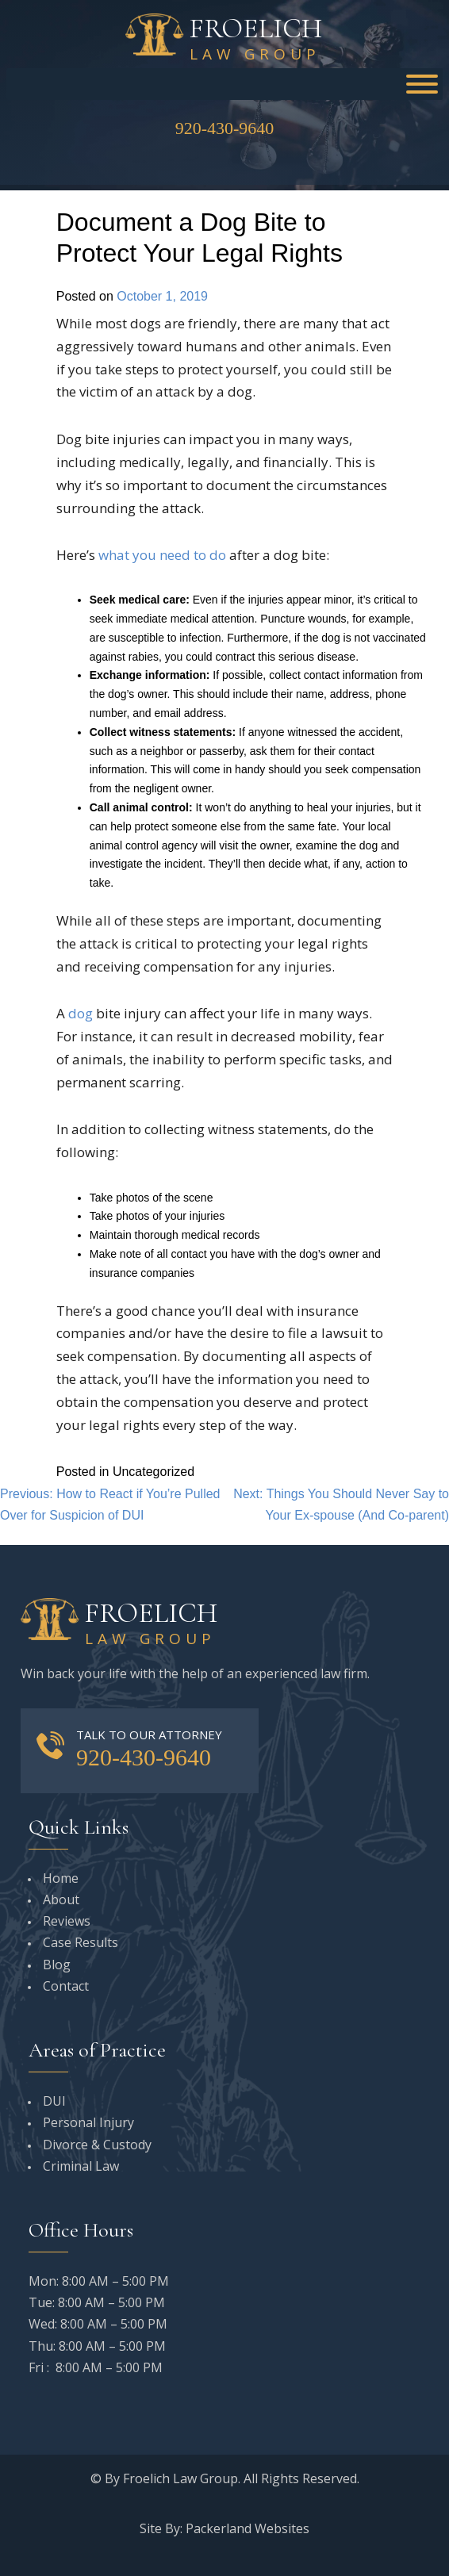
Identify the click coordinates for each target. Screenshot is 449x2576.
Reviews (66, 1921)
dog (82, 1013)
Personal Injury (88, 2122)
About (61, 1899)
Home (61, 1878)
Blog (57, 1964)
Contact (66, 1986)
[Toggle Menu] (422, 84)
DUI (54, 2101)
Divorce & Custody (97, 2144)
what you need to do (162, 555)
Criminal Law (81, 2166)
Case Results (80, 1942)
